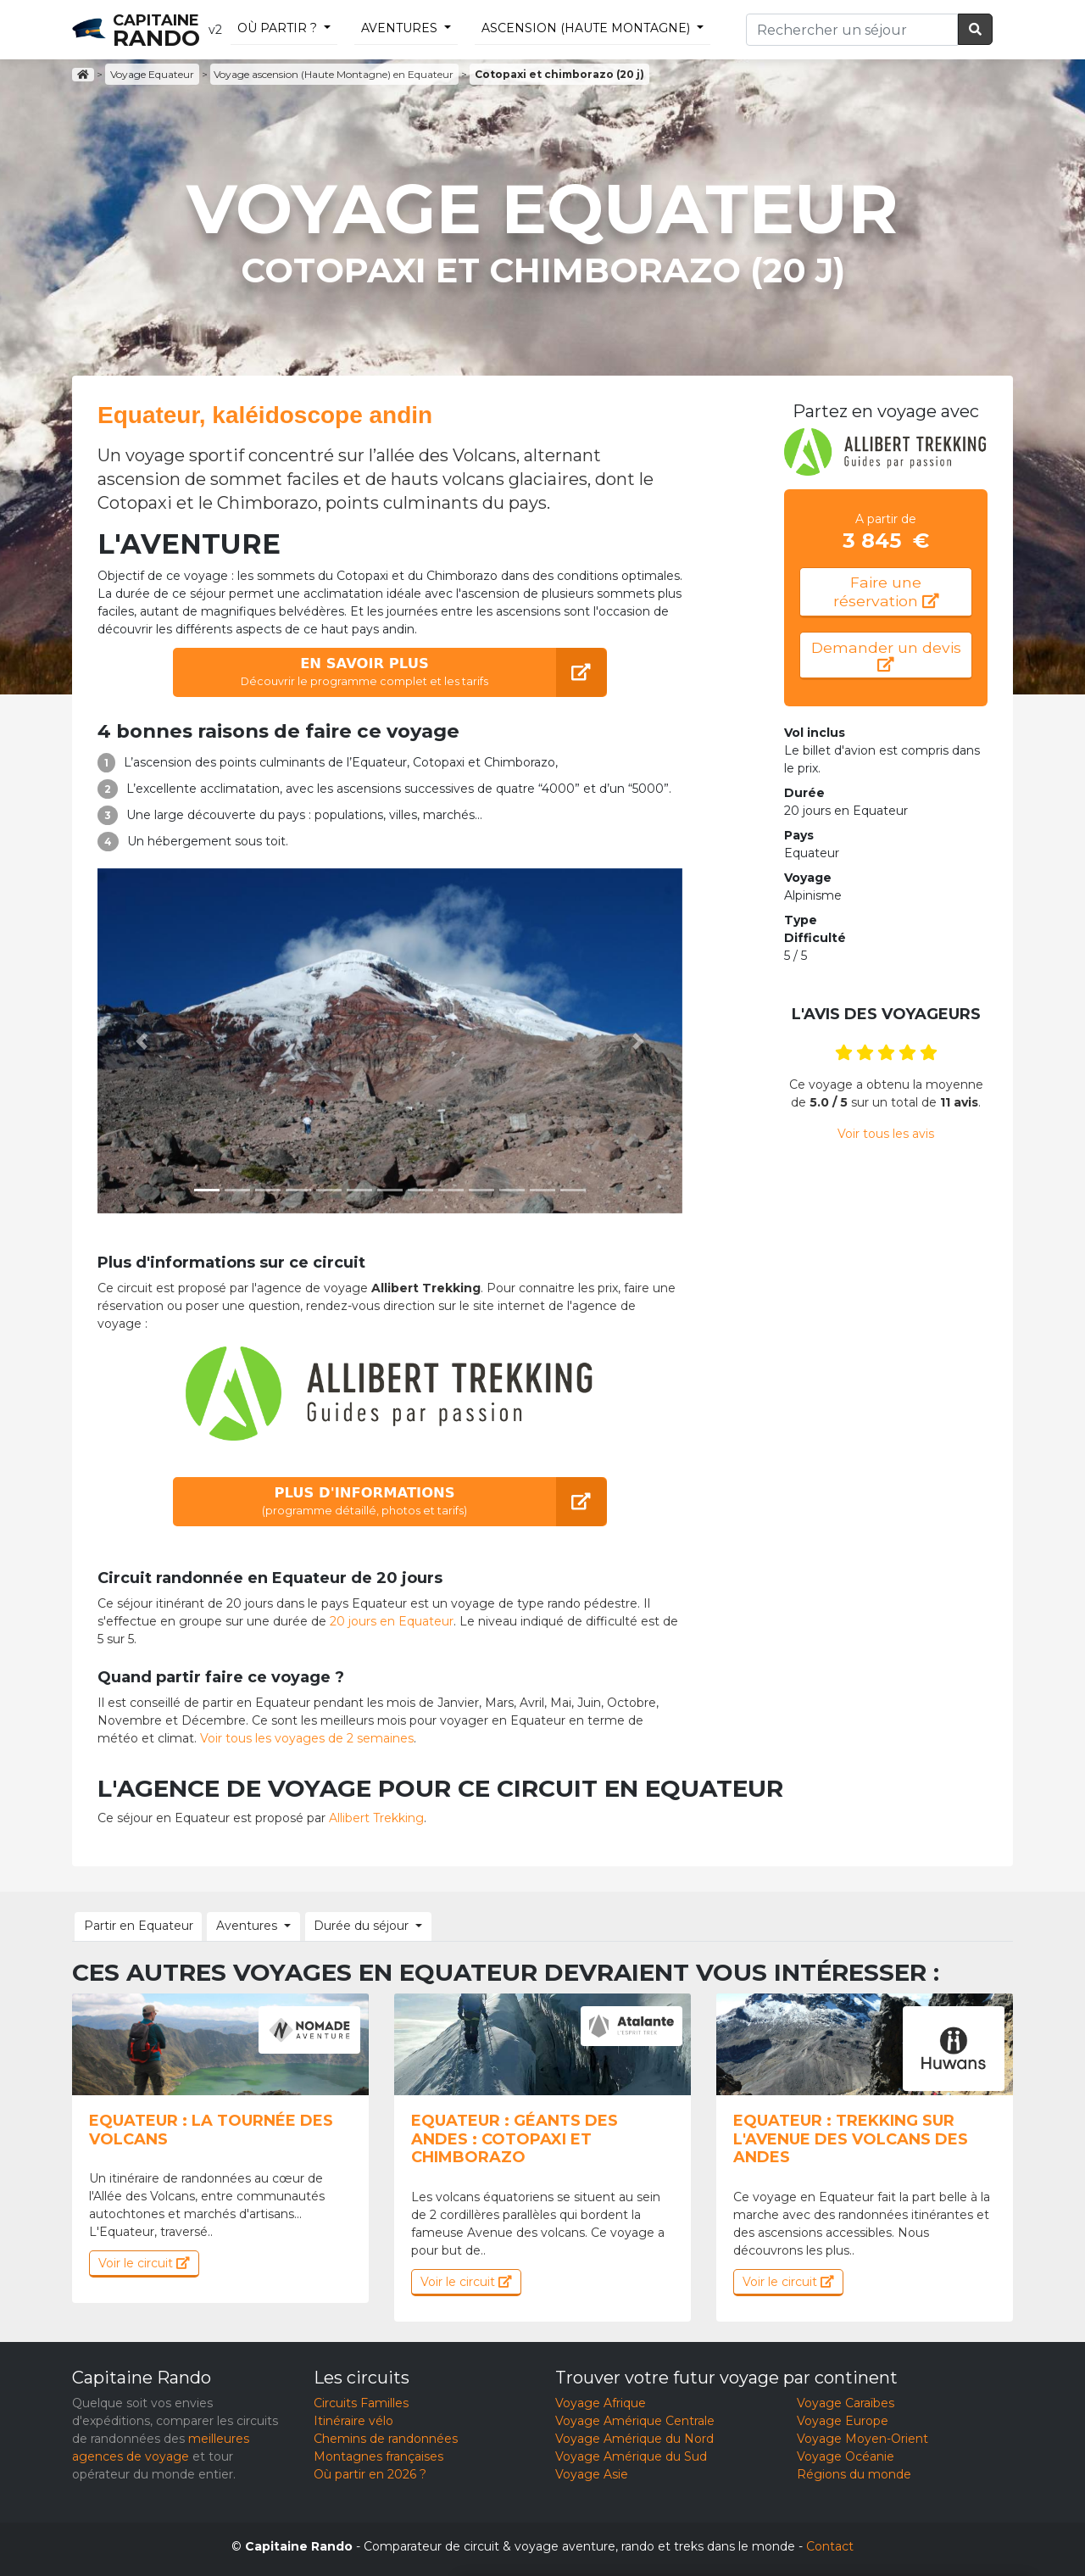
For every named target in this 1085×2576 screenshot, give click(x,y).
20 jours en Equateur (391, 1621)
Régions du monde (854, 2472)
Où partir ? (277, 28)
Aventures (399, 28)
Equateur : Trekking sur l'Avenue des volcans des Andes (850, 2137)
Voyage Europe (842, 2419)
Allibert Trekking (376, 1818)
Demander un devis (886, 657)
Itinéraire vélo (353, 2419)
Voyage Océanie (845, 2454)
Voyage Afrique (600, 2401)
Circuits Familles (361, 2401)
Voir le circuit (144, 2261)
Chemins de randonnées (386, 2437)
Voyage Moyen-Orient (862, 2437)
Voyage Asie (591, 2472)
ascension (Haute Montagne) (585, 28)
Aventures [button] (237, 1924)
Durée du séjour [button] (345, 1924)
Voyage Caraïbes (845, 2401)
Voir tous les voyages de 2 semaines (307, 1738)
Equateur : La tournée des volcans (211, 2128)
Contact (830, 2544)
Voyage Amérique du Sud (631, 2454)
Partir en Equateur (135, 1924)
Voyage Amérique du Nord (634, 2437)
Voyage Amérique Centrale (635, 2419)
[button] (141, 1040)
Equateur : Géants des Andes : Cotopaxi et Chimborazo (514, 2137)
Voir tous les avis (885, 1138)
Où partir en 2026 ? (370, 2472)
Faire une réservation (886, 592)
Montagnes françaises (378, 2454)
